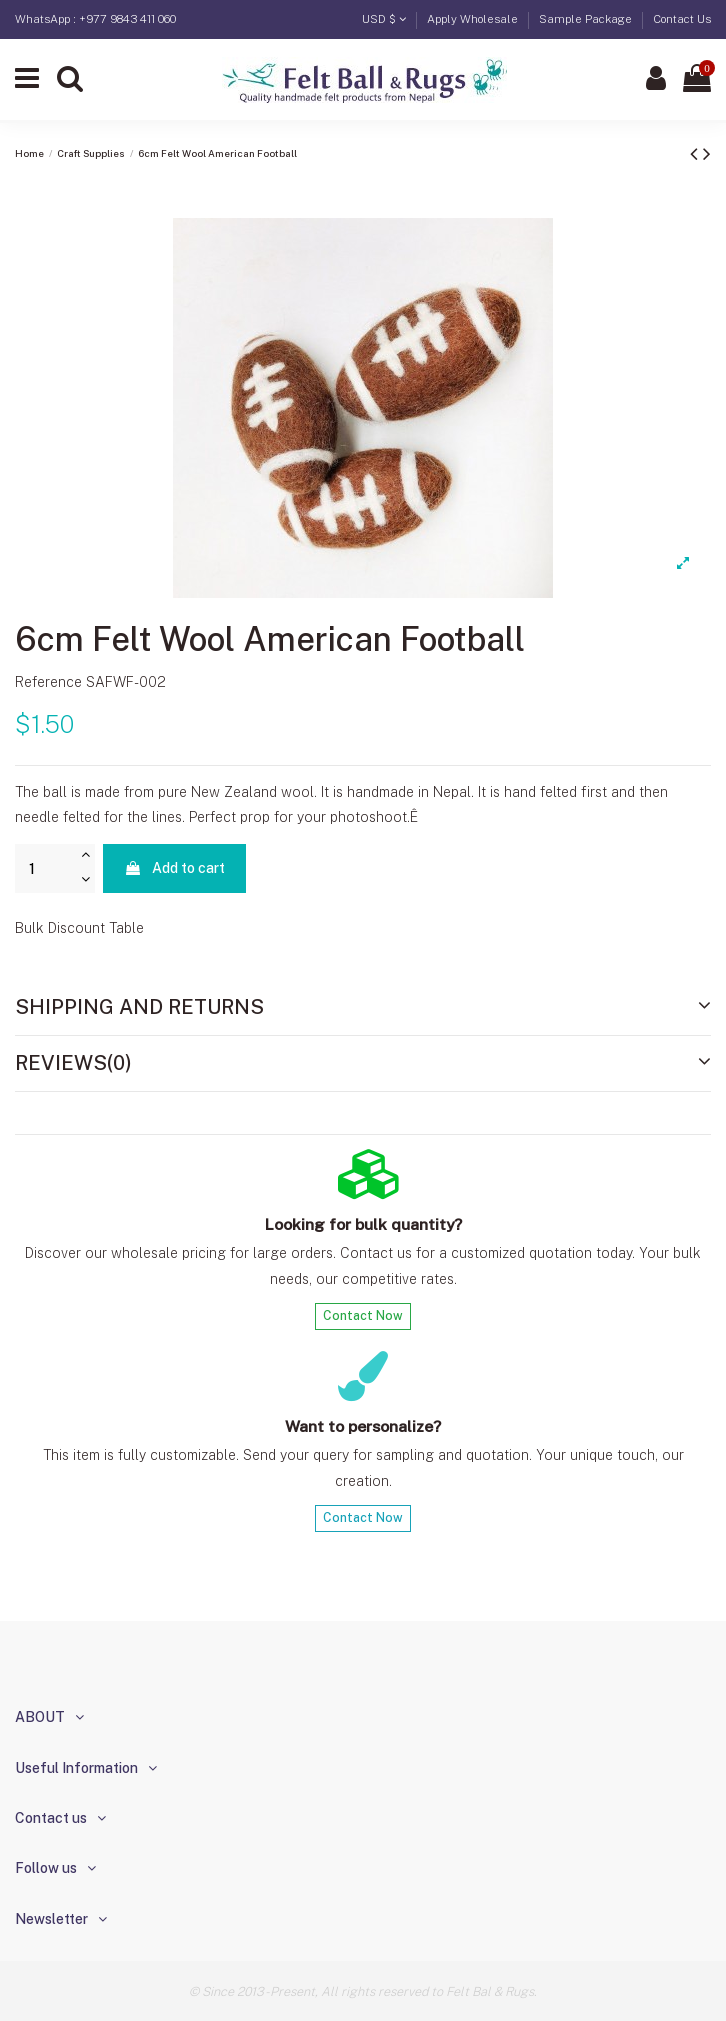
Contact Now (363, 1315)
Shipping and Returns (363, 1007)
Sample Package (587, 19)
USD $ (384, 19)
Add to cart (174, 868)
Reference (48, 682)
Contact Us (682, 19)
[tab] (363, 1008)
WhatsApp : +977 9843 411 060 (95, 19)
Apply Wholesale (474, 19)
